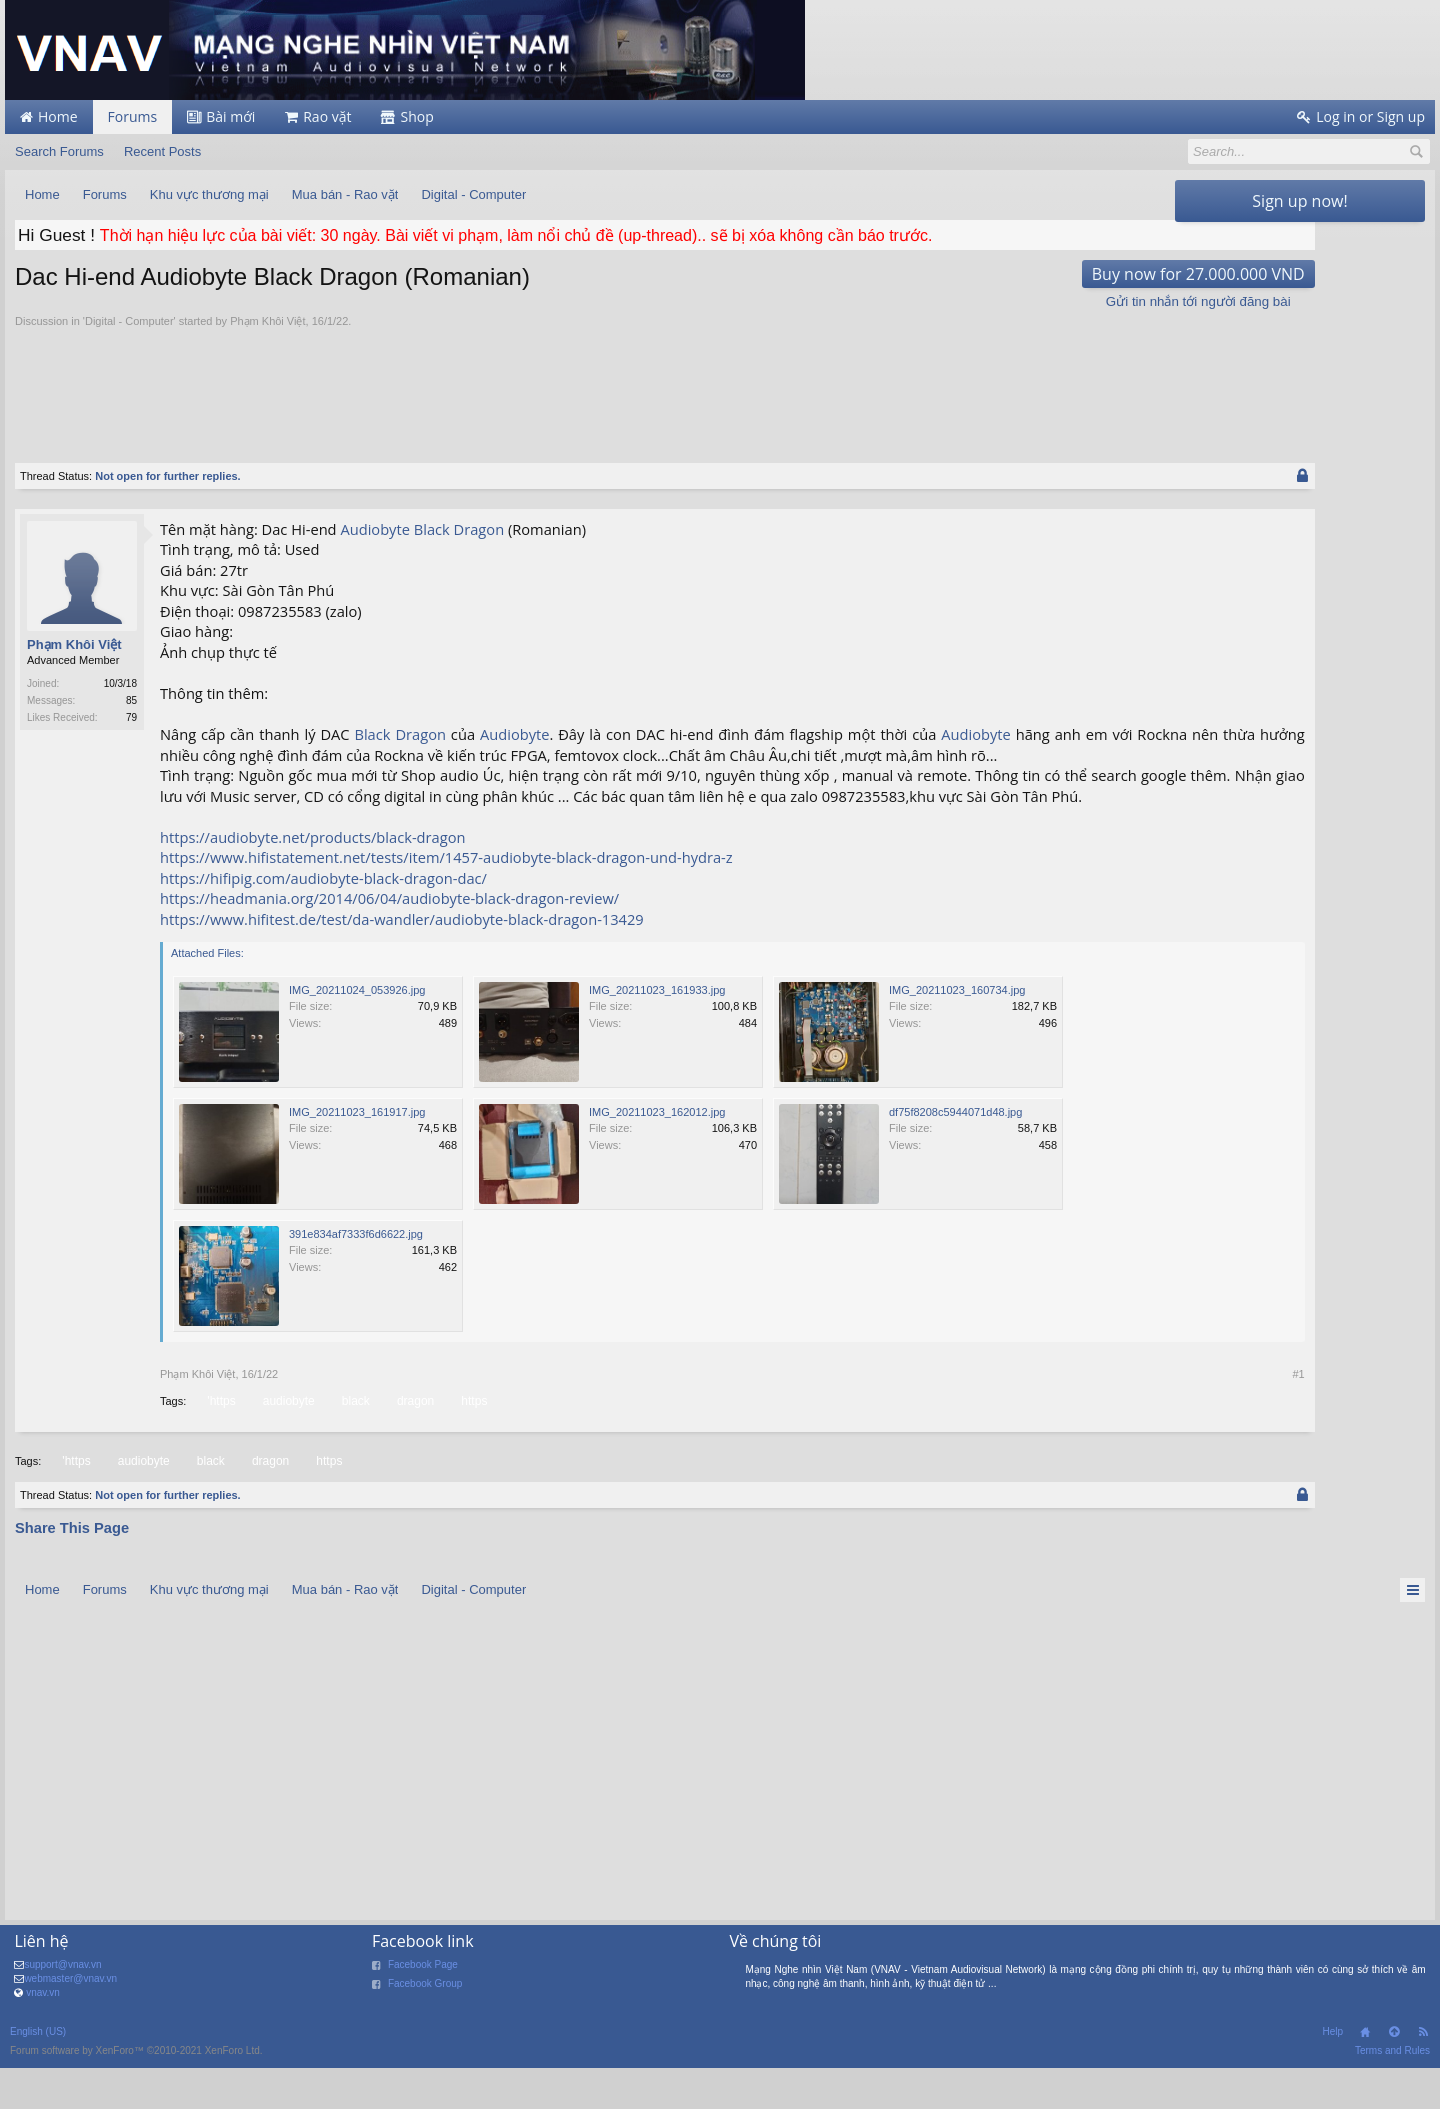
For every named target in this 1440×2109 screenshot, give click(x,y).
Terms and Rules (1392, 2091)
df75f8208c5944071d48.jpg (955, 1153)
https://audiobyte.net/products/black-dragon (312, 878)
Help (1332, 2072)
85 (131, 700)
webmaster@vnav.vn (70, 2019)
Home (1365, 2073)
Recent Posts (162, 151)
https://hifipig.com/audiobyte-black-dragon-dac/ (323, 919)
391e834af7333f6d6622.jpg (356, 1275)
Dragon (479, 529)
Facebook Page (423, 2005)
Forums (133, 116)
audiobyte (287, 1442)
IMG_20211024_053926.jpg (357, 1031)
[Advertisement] (590, 384)
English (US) (38, 2072)
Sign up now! (1299, 201)
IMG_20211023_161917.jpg (357, 1153)
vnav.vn (43, 2033)
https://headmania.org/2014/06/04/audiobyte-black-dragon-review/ (389, 939)
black (354, 1442)
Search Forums (59, 151)
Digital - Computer (129, 321)
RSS (1423, 2073)
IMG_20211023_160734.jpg (957, 1031)
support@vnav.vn (62, 2005)
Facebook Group (425, 2024)
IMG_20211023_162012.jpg (657, 1153)
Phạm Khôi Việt (267, 321)
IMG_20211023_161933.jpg (657, 1031)
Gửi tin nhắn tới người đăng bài (1048, 301)
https (472, 1442)
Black (432, 529)
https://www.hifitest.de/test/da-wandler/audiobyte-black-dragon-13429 (402, 960)
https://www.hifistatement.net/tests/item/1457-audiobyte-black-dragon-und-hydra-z (446, 898)
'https (219, 1442)
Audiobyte (375, 529)
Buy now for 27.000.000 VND (1048, 274)
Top (1394, 2073)
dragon (414, 1442)
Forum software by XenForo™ (136, 2091)
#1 (1149, 1415)
